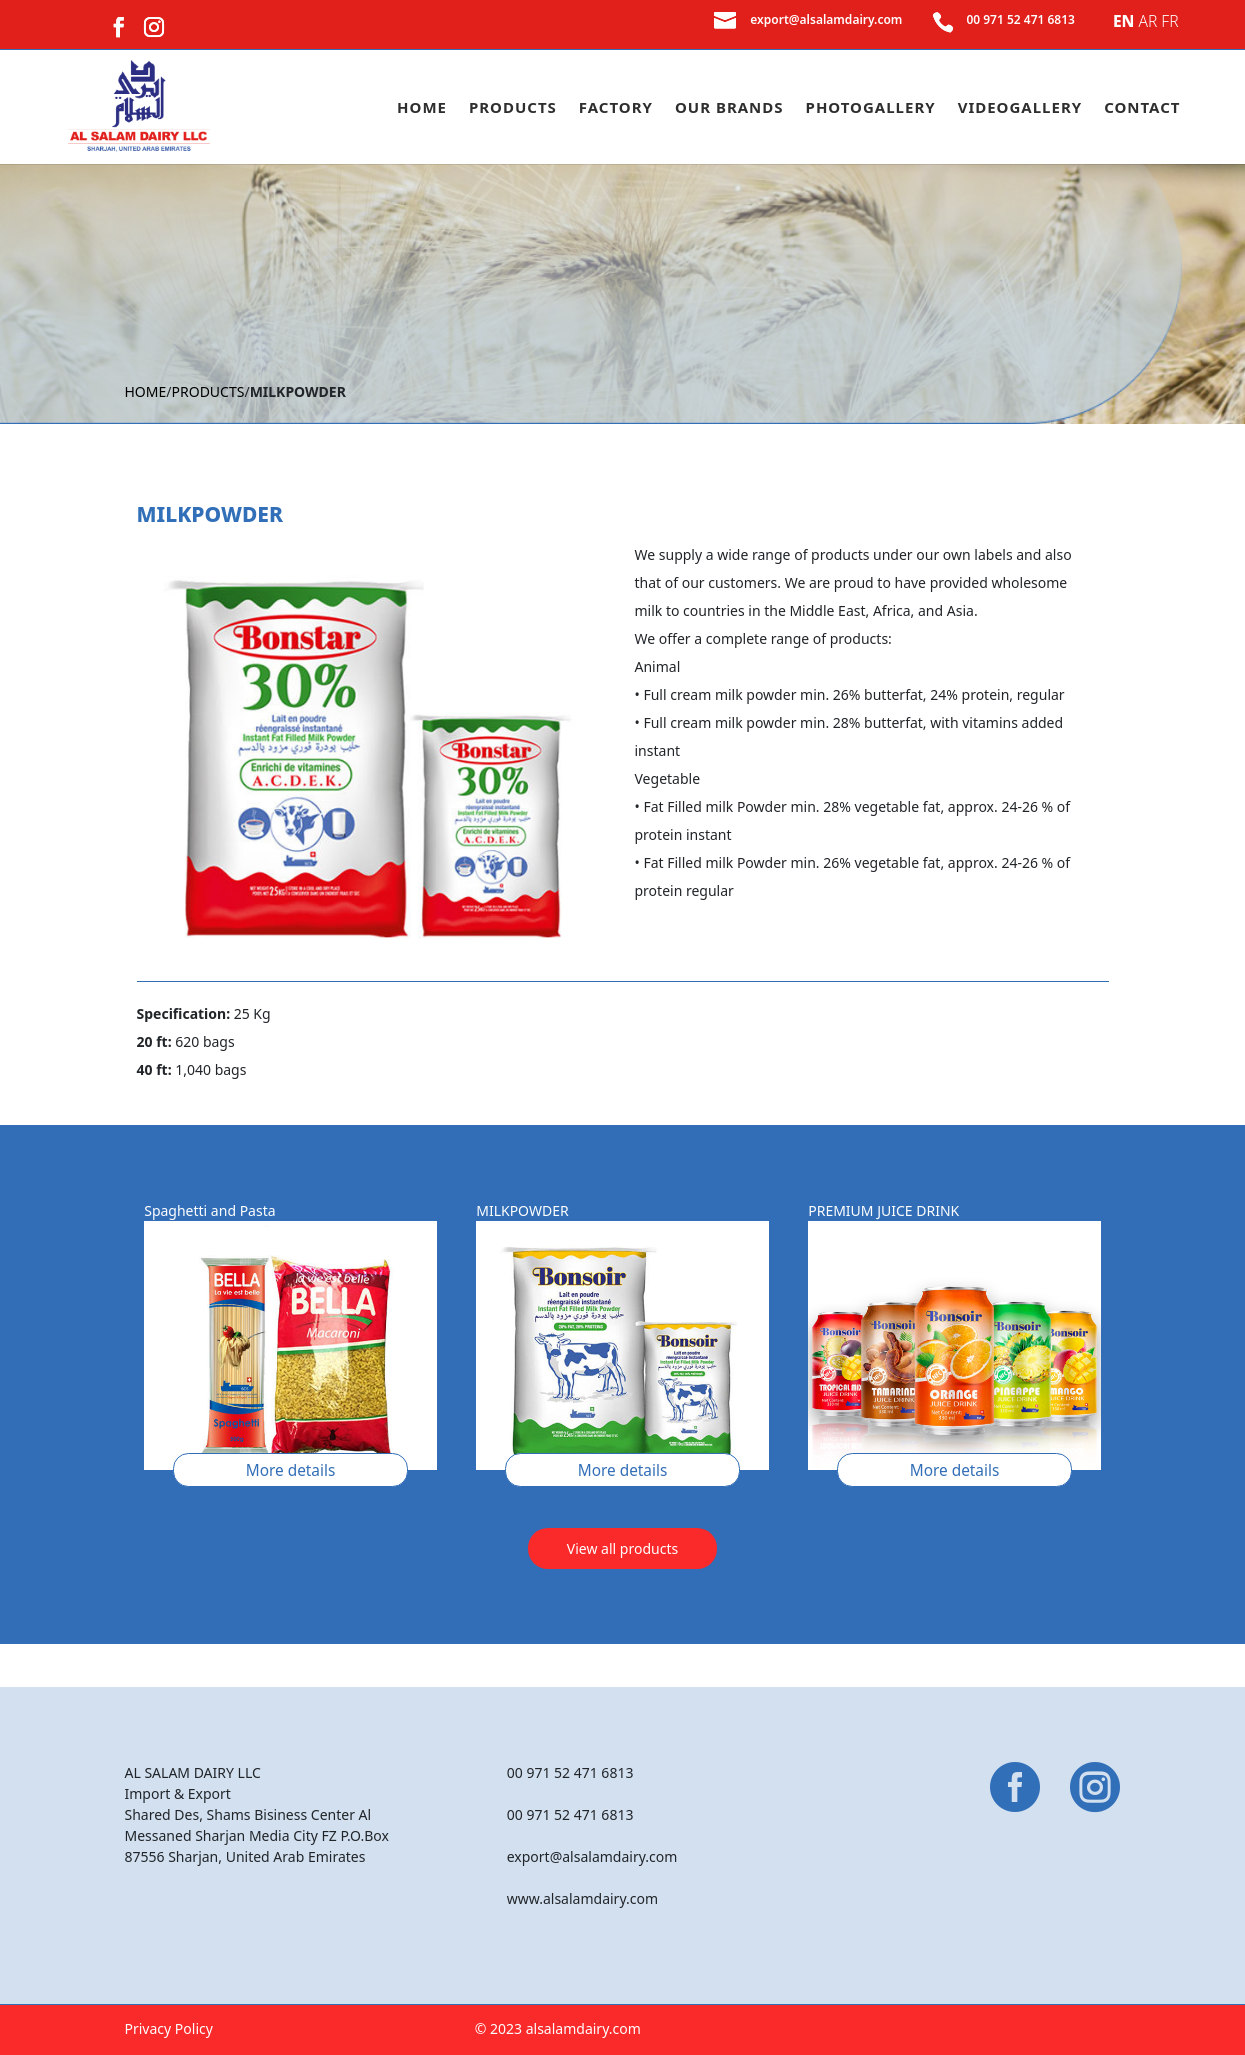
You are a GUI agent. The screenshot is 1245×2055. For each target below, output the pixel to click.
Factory (616, 108)
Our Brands (729, 108)
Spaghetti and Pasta (209, 1210)
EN (1124, 21)
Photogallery (871, 108)
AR (1147, 21)
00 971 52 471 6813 (1020, 20)
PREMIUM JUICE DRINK (883, 1210)
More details (291, 1470)
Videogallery (1020, 108)
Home (422, 108)
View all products (622, 1548)
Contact (1142, 108)
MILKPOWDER (522, 1210)
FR (1169, 21)
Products (513, 108)
